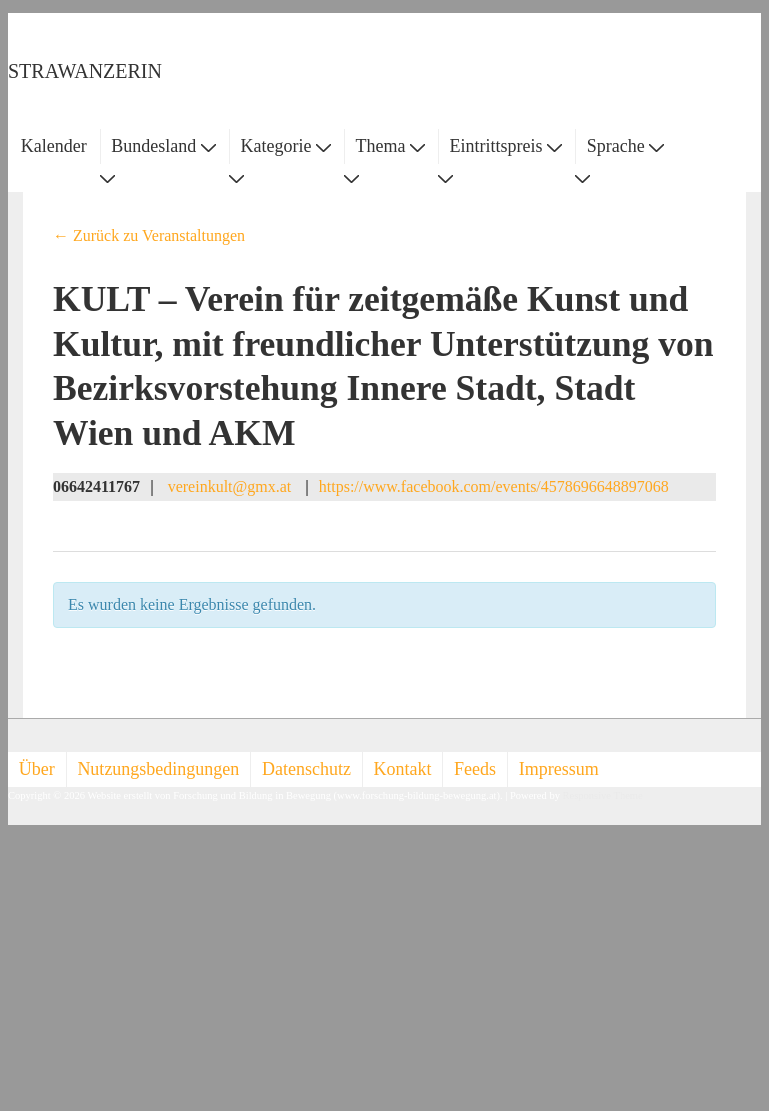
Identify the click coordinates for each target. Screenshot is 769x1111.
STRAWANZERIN (85, 71)
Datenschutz (306, 769)
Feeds (475, 769)
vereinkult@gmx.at (230, 486)
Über (37, 769)
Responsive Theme (603, 795)
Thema (390, 146)
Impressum (559, 769)
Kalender (54, 146)
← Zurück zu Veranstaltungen (149, 235)
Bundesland (163, 146)
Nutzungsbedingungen (158, 769)
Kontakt (403, 769)
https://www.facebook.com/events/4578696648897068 (494, 486)
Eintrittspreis (506, 146)
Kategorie (285, 146)
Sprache (625, 146)
